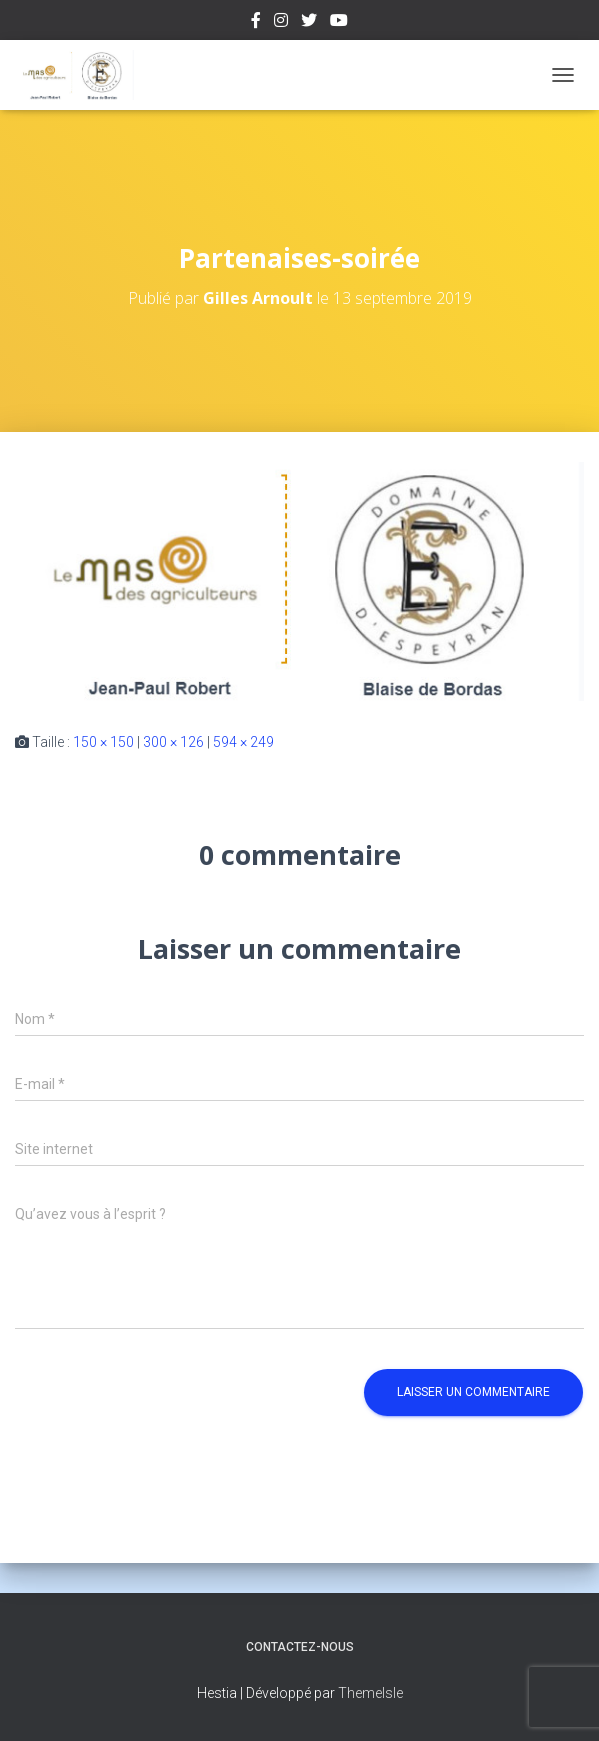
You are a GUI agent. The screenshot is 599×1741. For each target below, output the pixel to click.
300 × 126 (173, 742)
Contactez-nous (300, 1647)
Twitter (309, 23)
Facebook (256, 23)
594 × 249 (243, 742)
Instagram (281, 23)
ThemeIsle (370, 1693)
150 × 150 (103, 742)
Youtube (339, 23)
